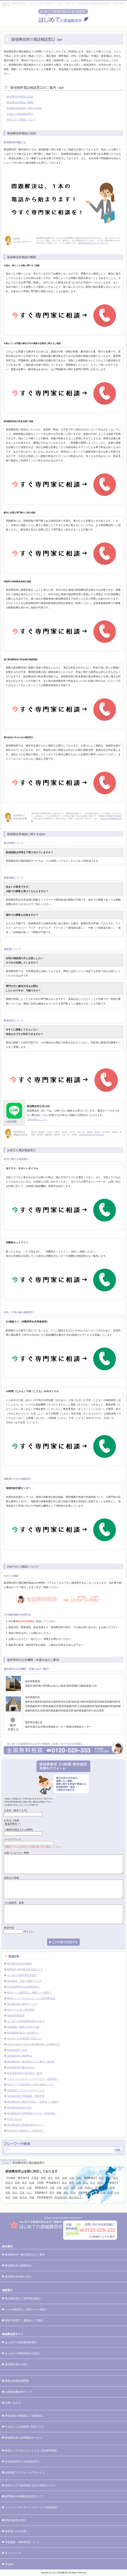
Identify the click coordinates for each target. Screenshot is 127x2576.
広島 (22, 2192)
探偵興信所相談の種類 (20, 102)
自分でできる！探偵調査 (21, 2009)
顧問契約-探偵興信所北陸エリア (25, 1969)
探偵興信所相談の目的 (20, 96)
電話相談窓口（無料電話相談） (23, 2298)
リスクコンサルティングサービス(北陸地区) (31, 2507)
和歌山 (88, 2187)
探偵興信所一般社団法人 (68, 2197)
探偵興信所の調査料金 (19, 2055)
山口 (29, 2192)
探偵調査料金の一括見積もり (23, 2032)
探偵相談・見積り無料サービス (24, 1981)
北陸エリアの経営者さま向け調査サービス (31, 2084)
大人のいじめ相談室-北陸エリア (25, 2038)
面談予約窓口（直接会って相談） (25, 2320)
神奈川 (9, 2182)
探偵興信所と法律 (17, 2050)
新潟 (64, 2182)
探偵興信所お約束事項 (19, 1963)
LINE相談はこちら (37, 1119)
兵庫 (80, 2187)
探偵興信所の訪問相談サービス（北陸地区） (32, 2113)
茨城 (31, 2182)
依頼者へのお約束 (15, 2531)
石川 (92, 2182)
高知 (73, 2192)
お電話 (20, 1805)
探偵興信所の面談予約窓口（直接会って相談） (33, 2101)
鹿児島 (23, 2197)
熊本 (7, 2197)
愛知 (14, 2187)
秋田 (57, 2177)
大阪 (51, 2187)
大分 (117, 2192)
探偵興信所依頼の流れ (19, 2107)
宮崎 (14, 2197)
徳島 (66, 2192)
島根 (7, 2192)
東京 (101, 2177)
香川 (51, 2192)
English (9, 2564)
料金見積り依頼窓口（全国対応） (26, 2130)
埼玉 (115, 2177)
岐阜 (22, 2187)
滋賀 (73, 2187)
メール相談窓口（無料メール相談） (26, 2309)
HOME (5, 2162)
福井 (99, 2182)
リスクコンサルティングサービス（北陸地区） (33, 2079)
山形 (71, 2177)
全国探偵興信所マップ (18, 2391)
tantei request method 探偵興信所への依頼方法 (34, 2044)
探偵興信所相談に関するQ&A (24, 108)
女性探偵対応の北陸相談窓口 (23, 1986)
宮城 (64, 2177)
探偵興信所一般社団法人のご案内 (25, 2254)
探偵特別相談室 (16, 2015)
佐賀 (109, 2192)
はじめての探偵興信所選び (22, 1975)
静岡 (7, 2187)
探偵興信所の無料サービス (22, 2004)
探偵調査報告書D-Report (21, 2067)
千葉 (108, 2177)
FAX (27, 1805)
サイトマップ (13, 2553)
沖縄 (31, 2197)
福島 (78, 2177)
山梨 (78, 2182)
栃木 (24, 2182)
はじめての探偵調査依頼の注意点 (26, 2021)
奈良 (66, 2187)
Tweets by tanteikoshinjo (13, 2159)
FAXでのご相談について (21, 119)
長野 (71, 2182)
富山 (85, 2182)
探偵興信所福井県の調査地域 (91, 1135)
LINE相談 (11, 1121)
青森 (43, 2177)
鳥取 (112, 2187)
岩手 (50, 2177)
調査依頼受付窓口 (15, 2520)
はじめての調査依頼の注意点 (22, 2353)
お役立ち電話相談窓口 (20, 113)
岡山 (14, 2192)
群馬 (17, 2182)
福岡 (95, 2192)
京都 (58, 2187)
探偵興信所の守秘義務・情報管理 (26, 2096)
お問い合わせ (14, 2119)
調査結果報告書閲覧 (17, 2380)
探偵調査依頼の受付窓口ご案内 (24, 2073)
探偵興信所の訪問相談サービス (23, 2437)
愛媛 (58, 2192)
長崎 (102, 2192)
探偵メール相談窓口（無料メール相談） (29, 1992)
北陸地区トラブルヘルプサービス (26, 2090)
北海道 (35, 2177)
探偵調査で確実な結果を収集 (23, 2027)
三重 (29, 2187)
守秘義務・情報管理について (22, 2542)
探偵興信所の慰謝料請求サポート (26, 2125)
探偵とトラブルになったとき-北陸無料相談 (31, 1998)
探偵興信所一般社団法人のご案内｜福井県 (31, 2061)
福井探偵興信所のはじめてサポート (93, 243)
